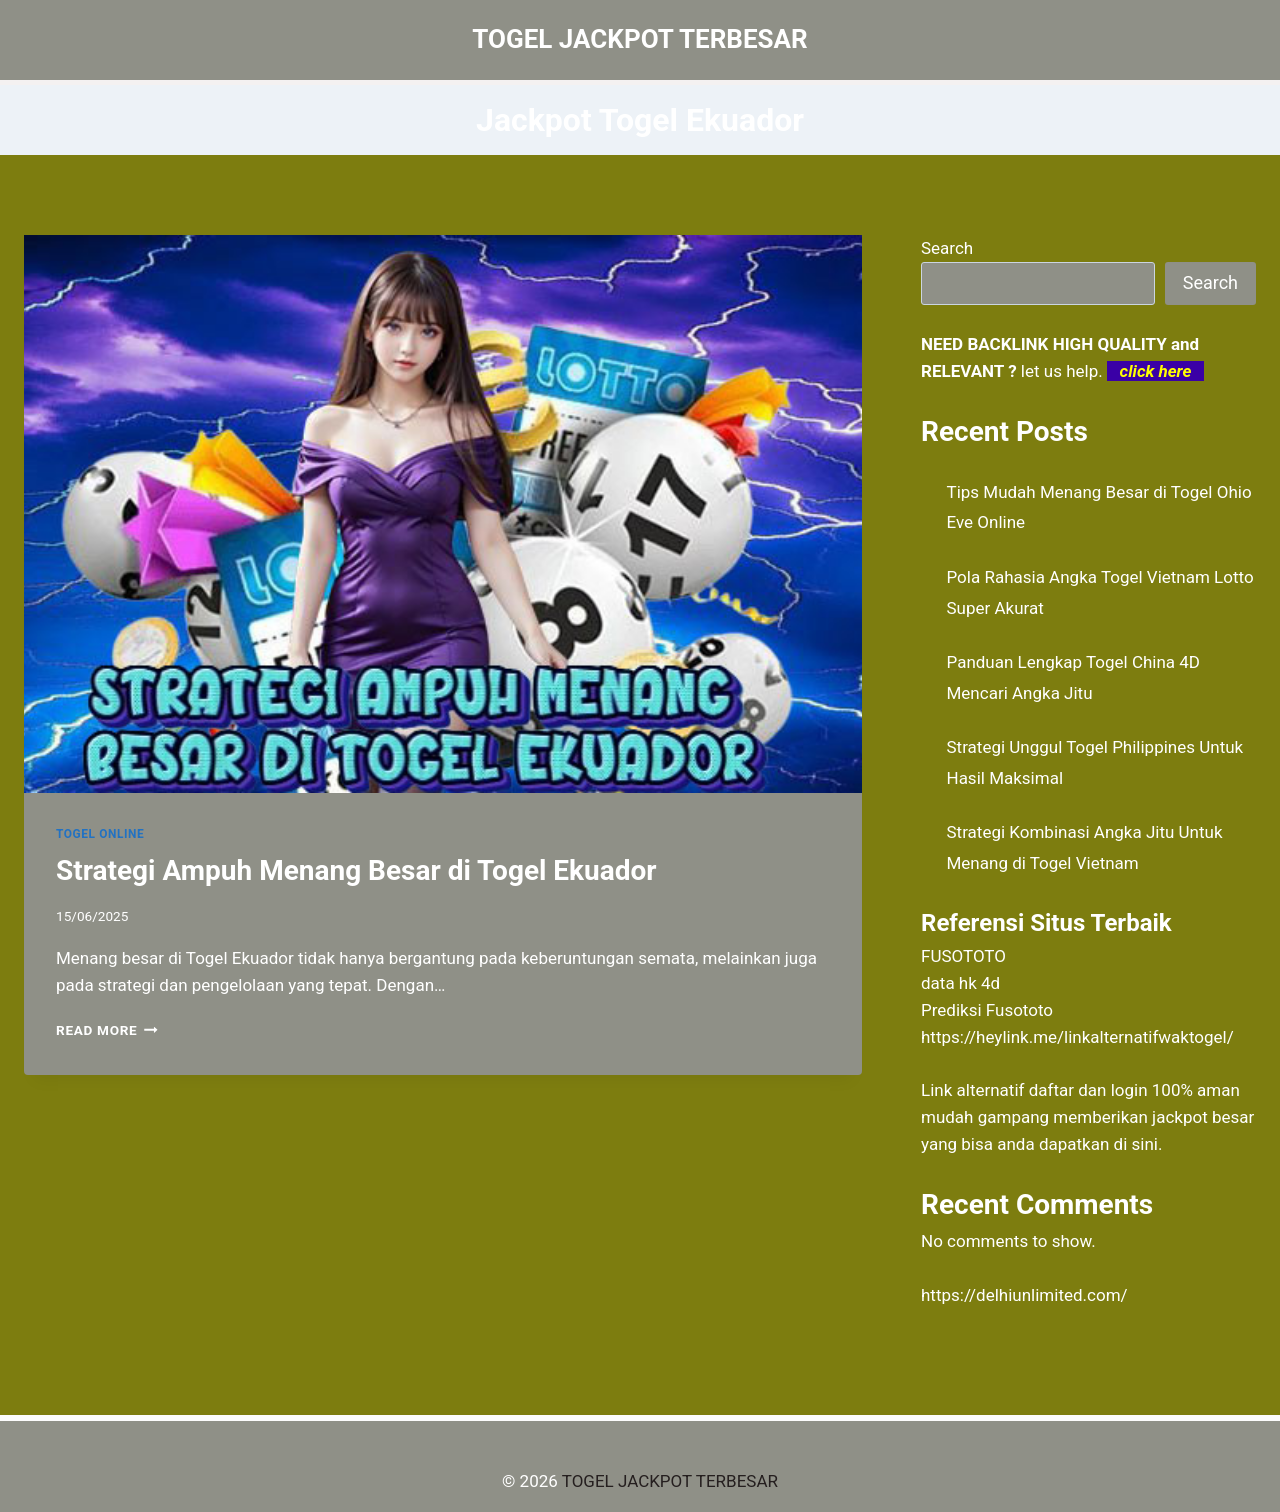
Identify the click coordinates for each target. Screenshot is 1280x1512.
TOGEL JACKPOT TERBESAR (670, 1481)
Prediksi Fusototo (987, 1010)
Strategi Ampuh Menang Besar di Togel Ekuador (356, 870)
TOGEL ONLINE (100, 834)
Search (947, 248)
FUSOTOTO (963, 956)
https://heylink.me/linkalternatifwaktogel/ (1077, 1037)
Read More (107, 1030)
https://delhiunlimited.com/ (1024, 1295)
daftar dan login (1088, 1090)
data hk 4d (960, 983)
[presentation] (443, 514)
